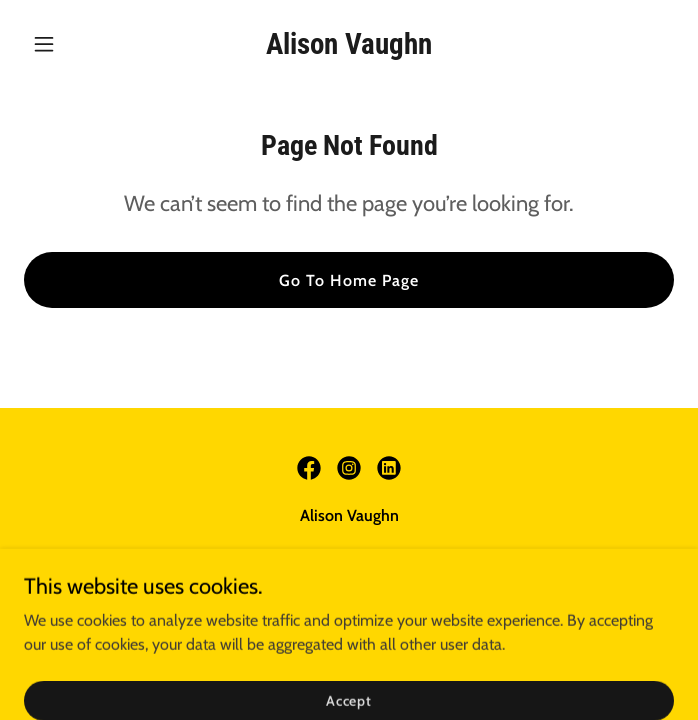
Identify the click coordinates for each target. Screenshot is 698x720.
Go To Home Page (349, 280)
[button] (73, 44)
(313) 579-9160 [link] (250, 555)
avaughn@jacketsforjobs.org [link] (407, 555)
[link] (349, 48)
